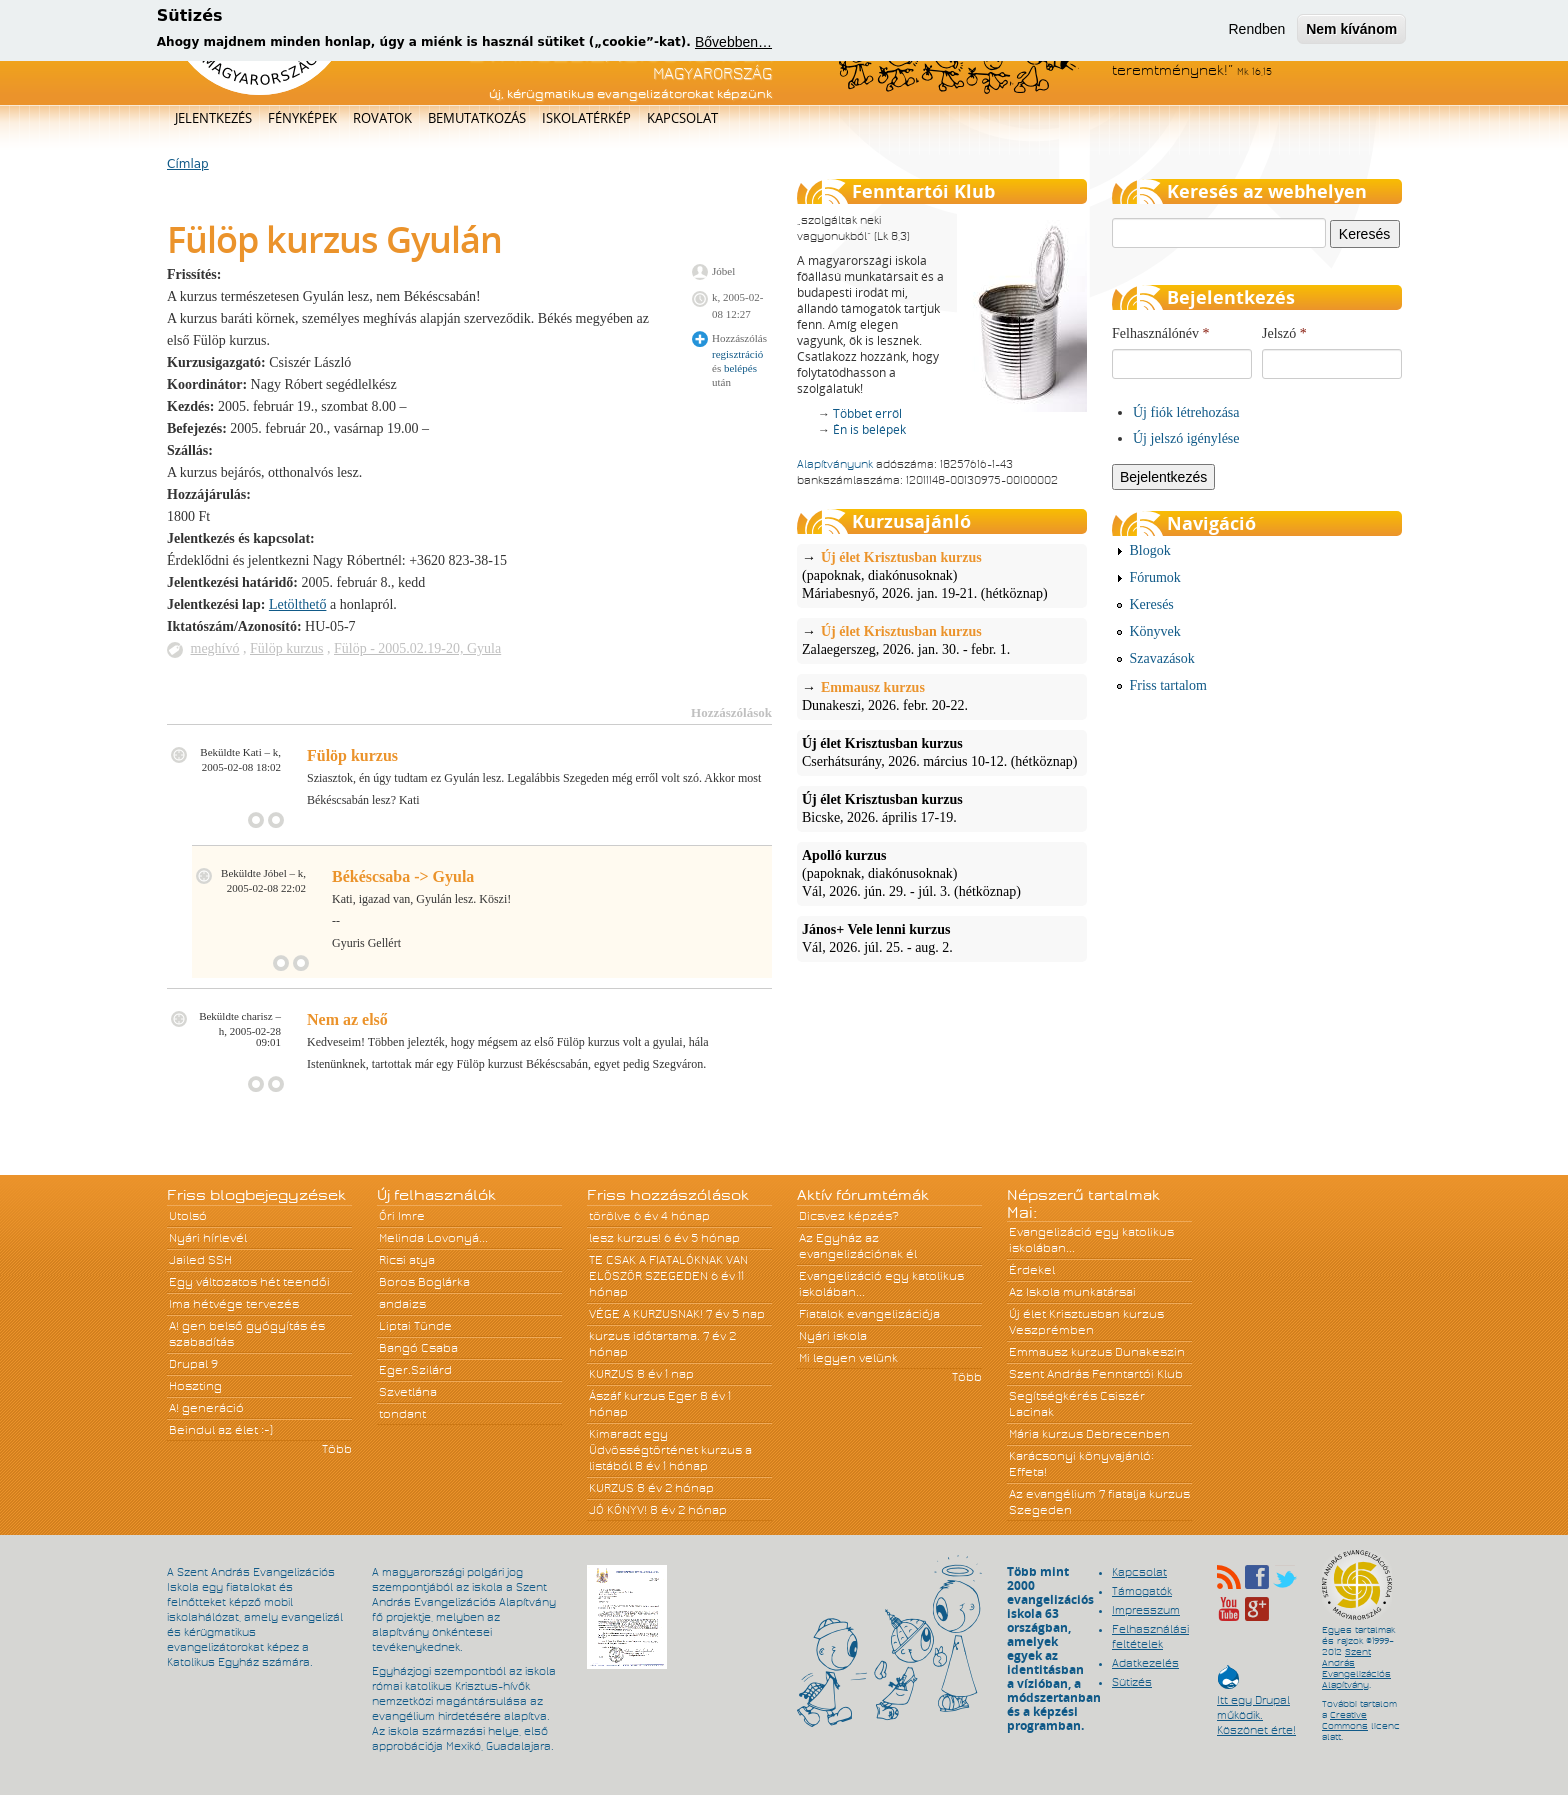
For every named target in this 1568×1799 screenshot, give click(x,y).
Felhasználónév (1161, 333)
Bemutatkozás (477, 118)
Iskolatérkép (586, 118)
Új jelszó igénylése (1186, 438)
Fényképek (302, 118)
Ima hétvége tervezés (234, 1304)
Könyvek (1155, 631)
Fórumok (1155, 577)
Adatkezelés (1145, 1663)
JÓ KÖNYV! (618, 1510)
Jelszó (1284, 333)
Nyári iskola (833, 1336)
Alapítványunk (835, 464)
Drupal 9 (193, 1364)
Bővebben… (733, 39)
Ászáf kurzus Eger (643, 1396)
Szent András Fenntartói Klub (1096, 1374)
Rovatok (382, 118)
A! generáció (206, 1408)
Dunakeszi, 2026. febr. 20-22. (942, 696)
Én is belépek (869, 429)
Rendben (1256, 25)
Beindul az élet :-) (221, 1430)
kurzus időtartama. (644, 1336)
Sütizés (1132, 1682)
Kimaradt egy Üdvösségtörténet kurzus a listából (670, 1450)
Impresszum (1146, 1610)
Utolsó (188, 1216)
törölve (610, 1216)
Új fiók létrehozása (1186, 412)
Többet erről (867, 413)
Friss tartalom (1168, 685)
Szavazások (1162, 658)
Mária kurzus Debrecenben (1089, 1434)
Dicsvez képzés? (849, 1216)
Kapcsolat (682, 118)
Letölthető (298, 604)
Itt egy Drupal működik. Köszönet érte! (1256, 1705)
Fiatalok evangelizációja (869, 1314)
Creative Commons (1345, 1720)
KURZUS (611, 1374)
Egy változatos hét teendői (249, 1282)
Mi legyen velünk (848, 1358)
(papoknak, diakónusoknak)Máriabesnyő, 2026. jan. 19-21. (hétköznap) (942, 575)
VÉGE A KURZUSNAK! (646, 1314)
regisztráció (737, 354)
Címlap (188, 164)
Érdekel (1032, 1270)
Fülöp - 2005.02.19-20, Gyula (417, 648)
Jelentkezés (213, 118)
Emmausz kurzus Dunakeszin (1097, 1352)
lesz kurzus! (625, 1238)
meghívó (215, 648)
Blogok (1150, 550)
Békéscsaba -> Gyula (403, 876)
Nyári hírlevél (208, 1238)
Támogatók (1142, 1591)
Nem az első (347, 1019)
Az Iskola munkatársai (1072, 1292)
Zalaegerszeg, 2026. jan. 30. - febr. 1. (942, 640)
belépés (740, 368)
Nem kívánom (1351, 25)
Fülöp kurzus (287, 648)
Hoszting (195, 1386)
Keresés (1152, 604)
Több (337, 1449)
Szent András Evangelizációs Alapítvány (1356, 1668)
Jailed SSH (200, 1260)
